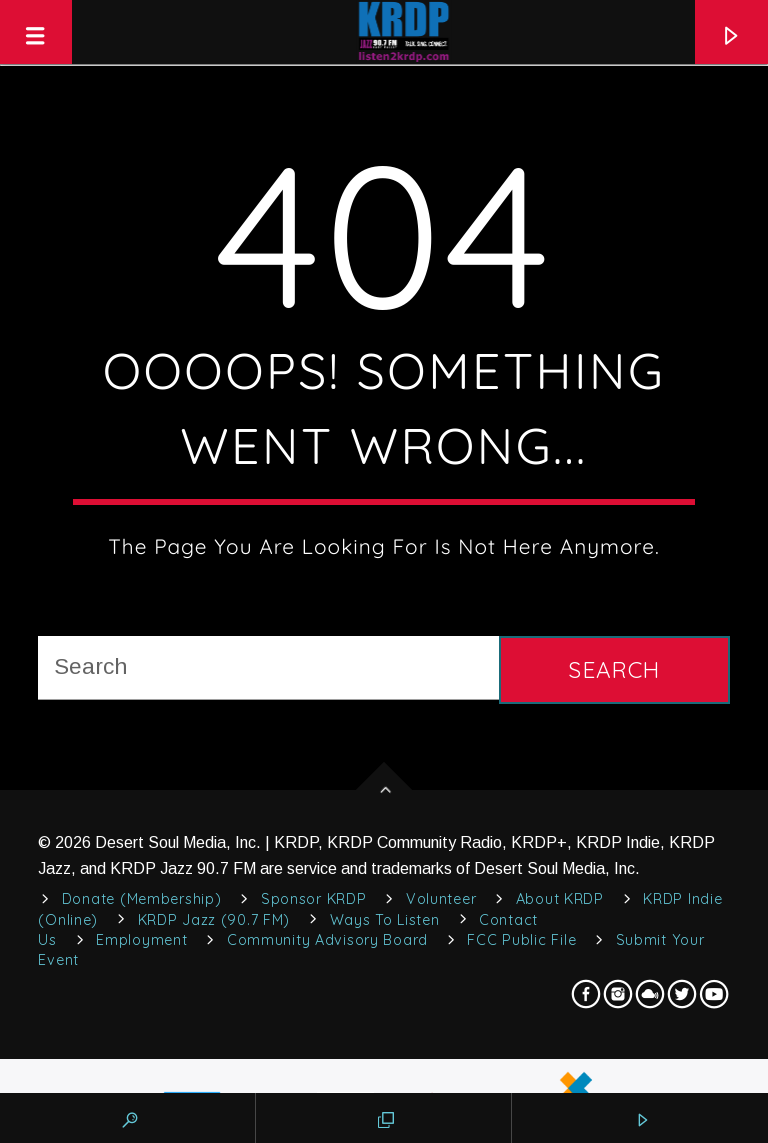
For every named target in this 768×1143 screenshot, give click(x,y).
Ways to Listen (385, 920)
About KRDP (560, 899)
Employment (141, 940)
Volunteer (441, 899)
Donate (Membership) (142, 899)
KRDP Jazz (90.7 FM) (214, 920)
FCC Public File (521, 940)
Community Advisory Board (327, 940)
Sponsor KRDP (314, 899)
